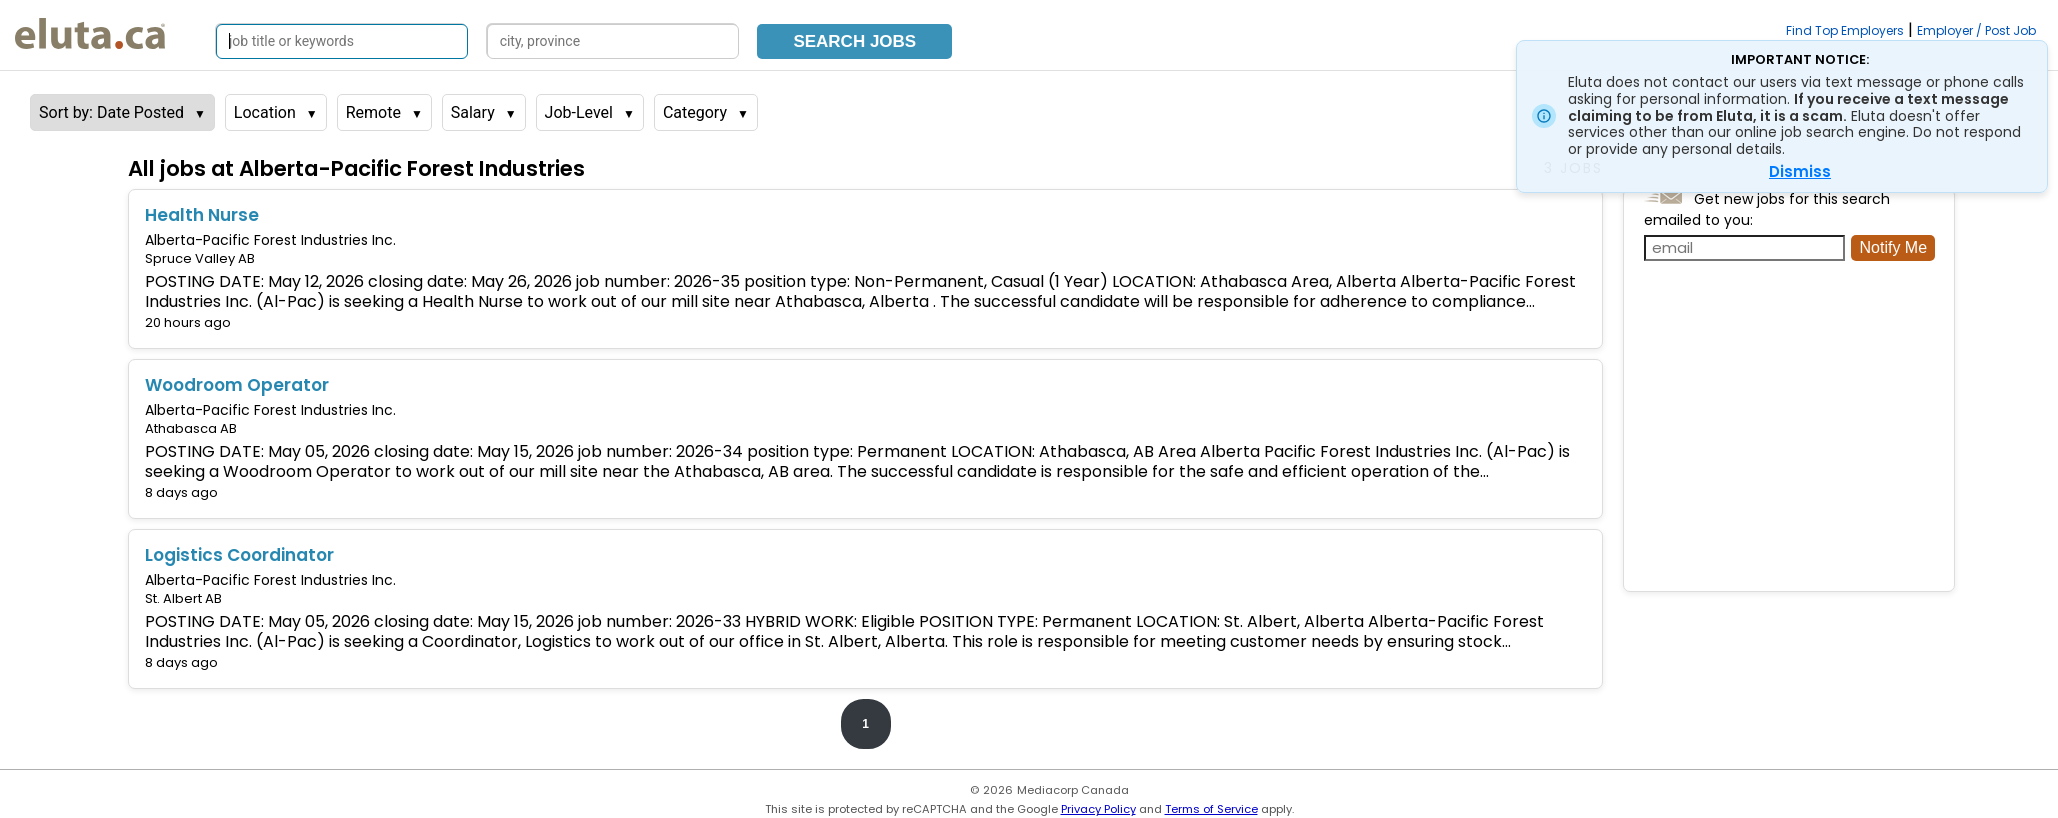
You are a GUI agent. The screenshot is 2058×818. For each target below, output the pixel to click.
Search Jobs (854, 41)
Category (695, 112)
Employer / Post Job (1976, 30)
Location (265, 112)
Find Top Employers (1845, 30)
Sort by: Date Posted (111, 112)
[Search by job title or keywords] (342, 41)
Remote (373, 112)
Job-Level (579, 112)
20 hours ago (188, 322)
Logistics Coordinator (239, 555)
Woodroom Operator (237, 385)
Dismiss (1800, 171)
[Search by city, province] (613, 41)
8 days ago (181, 492)
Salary (473, 112)
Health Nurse (202, 215)
